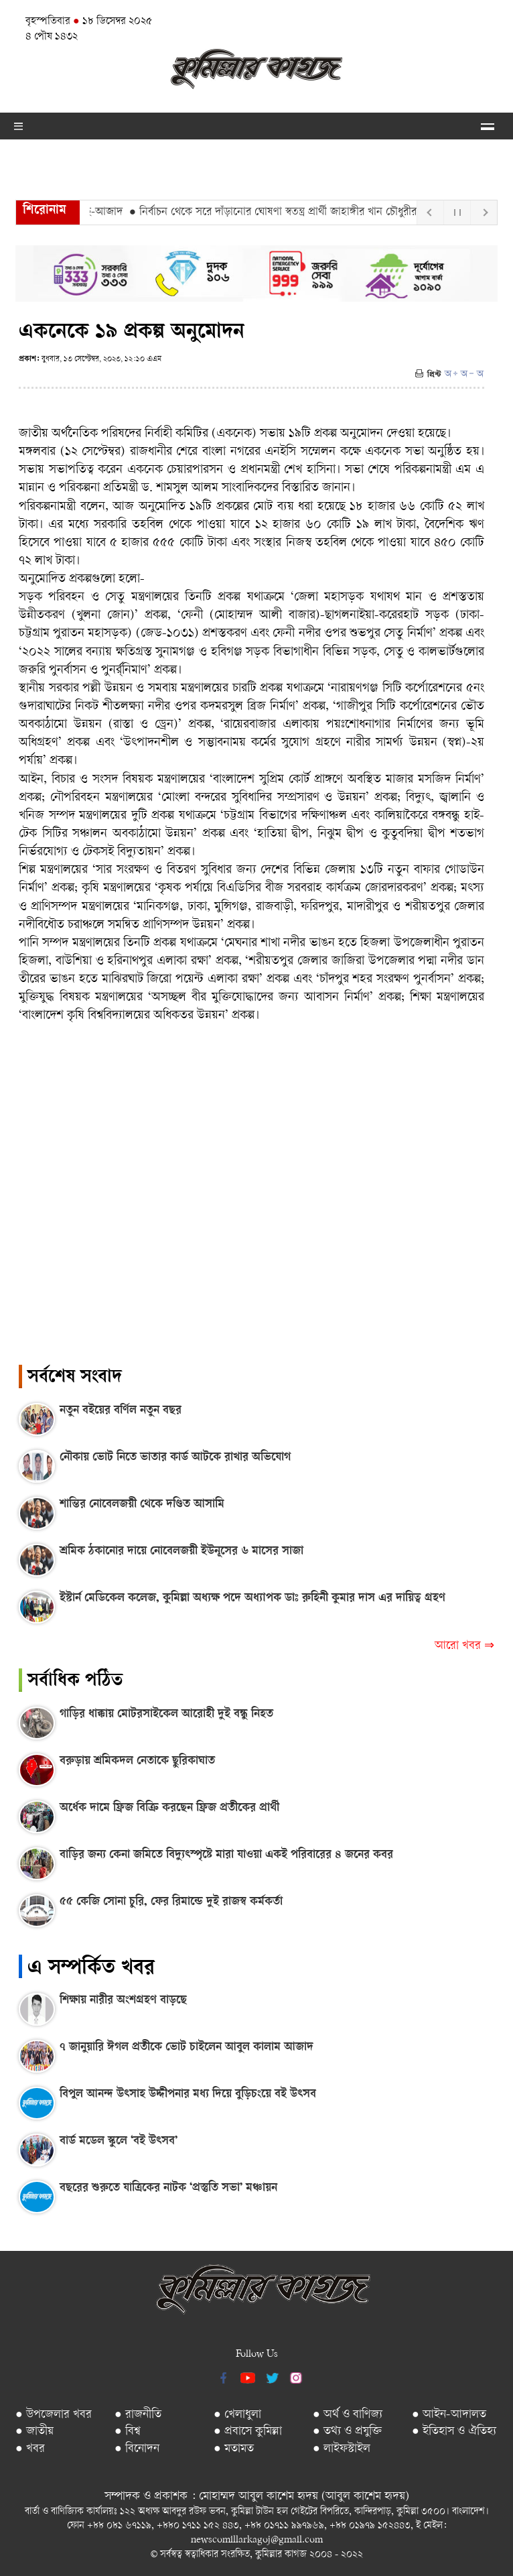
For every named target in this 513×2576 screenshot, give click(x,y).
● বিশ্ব (128, 2431)
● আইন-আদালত (449, 2414)
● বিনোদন (137, 2449)
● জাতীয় (34, 2431)
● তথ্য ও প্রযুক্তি (347, 2431)
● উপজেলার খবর (53, 2414)
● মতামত (234, 2449)
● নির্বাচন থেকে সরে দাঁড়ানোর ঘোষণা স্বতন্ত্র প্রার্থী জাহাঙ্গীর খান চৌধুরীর (277, 212)
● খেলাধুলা (237, 2414)
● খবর (30, 2449)
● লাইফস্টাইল (341, 2449)
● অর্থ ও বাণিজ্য (347, 2414)
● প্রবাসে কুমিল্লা (248, 2431)
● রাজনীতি (138, 2414)
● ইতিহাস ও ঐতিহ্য (454, 2431)
